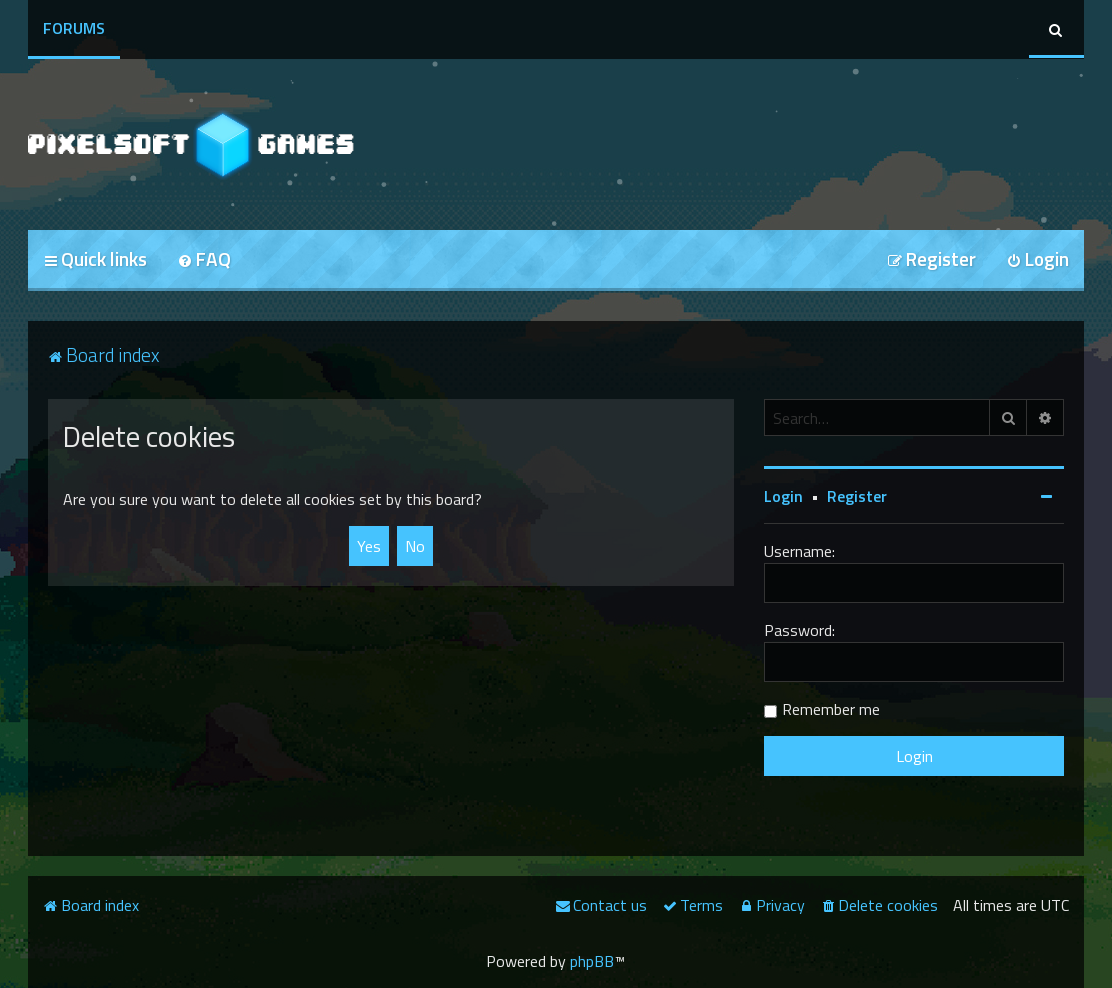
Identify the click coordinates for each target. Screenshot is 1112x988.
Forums (74, 28)
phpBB (592, 961)
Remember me (831, 709)
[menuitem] (204, 260)
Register (857, 496)
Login (783, 496)
